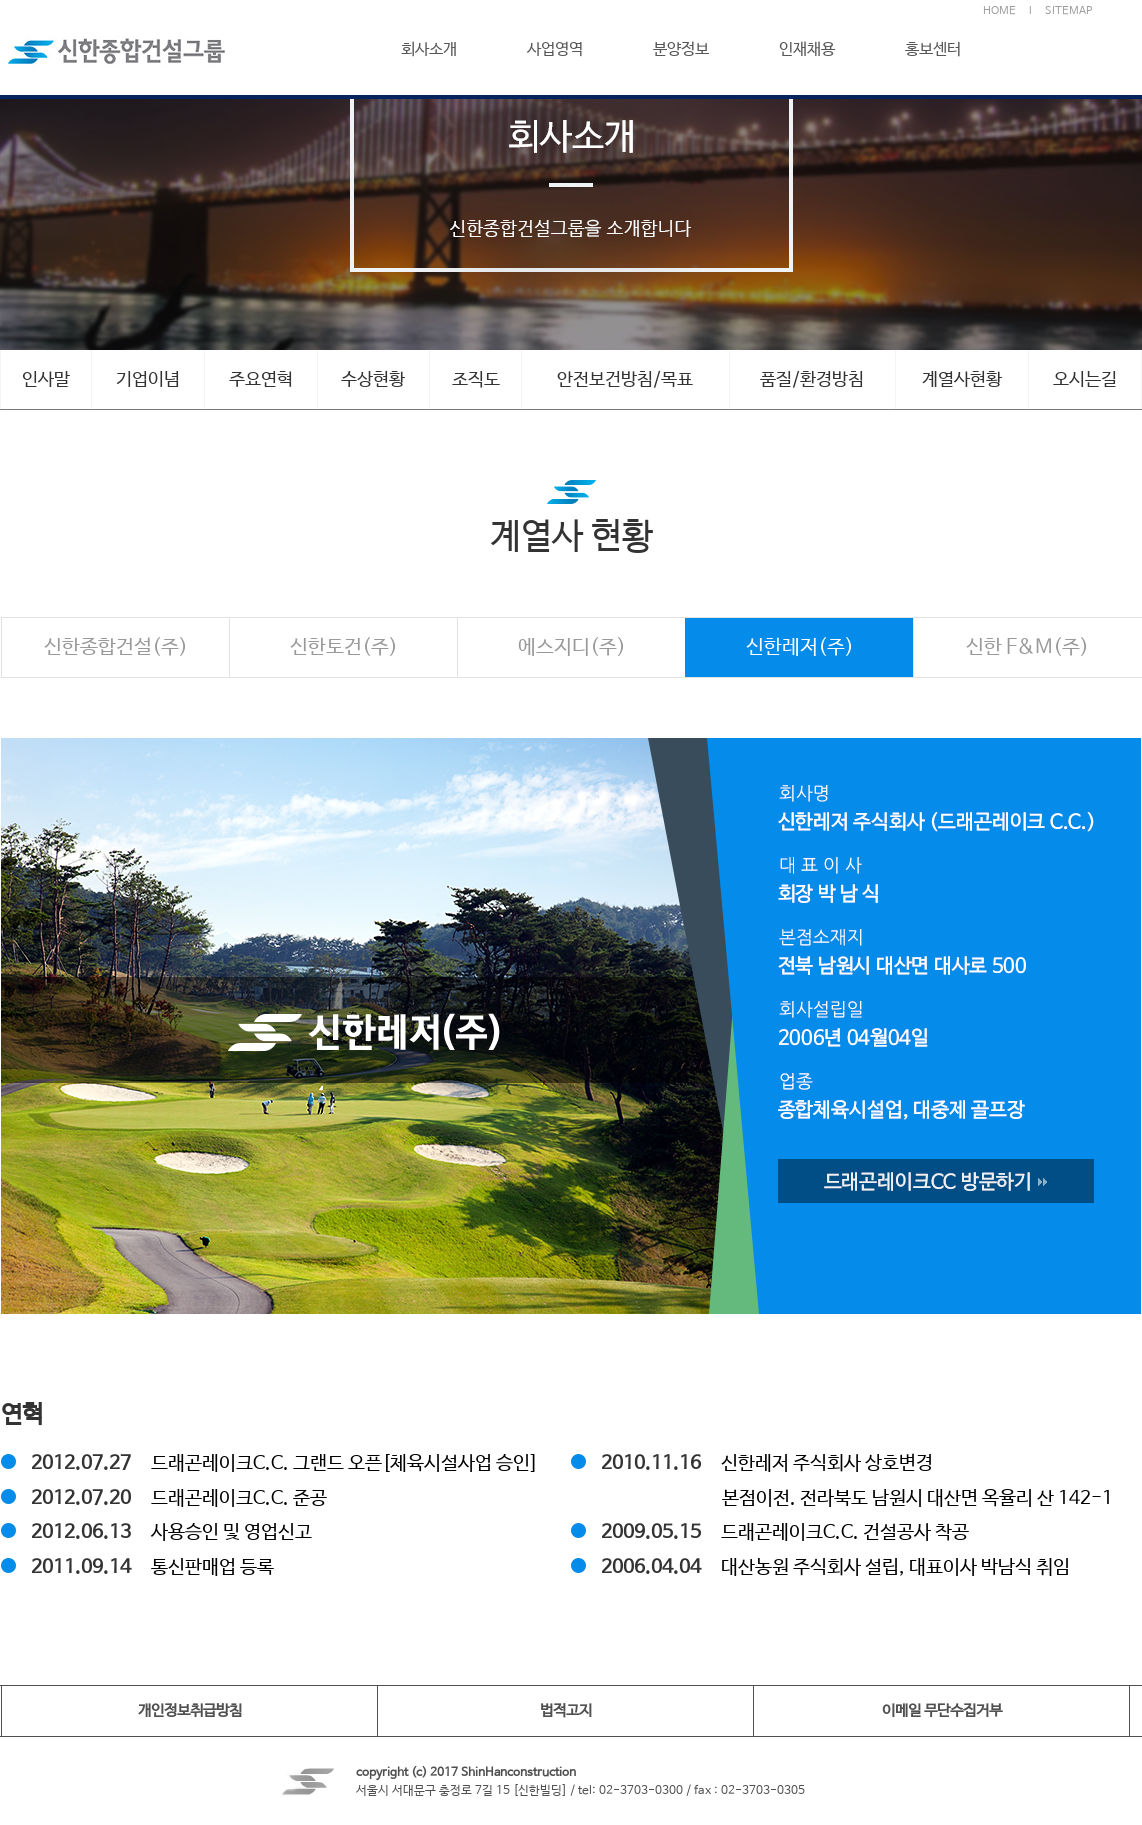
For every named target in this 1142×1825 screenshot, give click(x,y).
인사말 (46, 380)
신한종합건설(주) (116, 647)
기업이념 (148, 380)
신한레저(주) (800, 647)
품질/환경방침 (812, 380)
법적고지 (566, 1710)
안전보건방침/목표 (625, 380)
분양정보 (681, 49)
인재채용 (807, 49)
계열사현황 (962, 380)
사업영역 (555, 49)
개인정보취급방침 (190, 1710)
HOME (999, 11)
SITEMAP (1068, 11)
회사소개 (429, 49)
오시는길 (1085, 380)
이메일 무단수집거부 (942, 1710)
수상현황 (373, 380)
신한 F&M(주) (1027, 647)
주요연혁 (261, 380)
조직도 (476, 380)
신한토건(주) (344, 647)
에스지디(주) (572, 647)
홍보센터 (933, 49)
